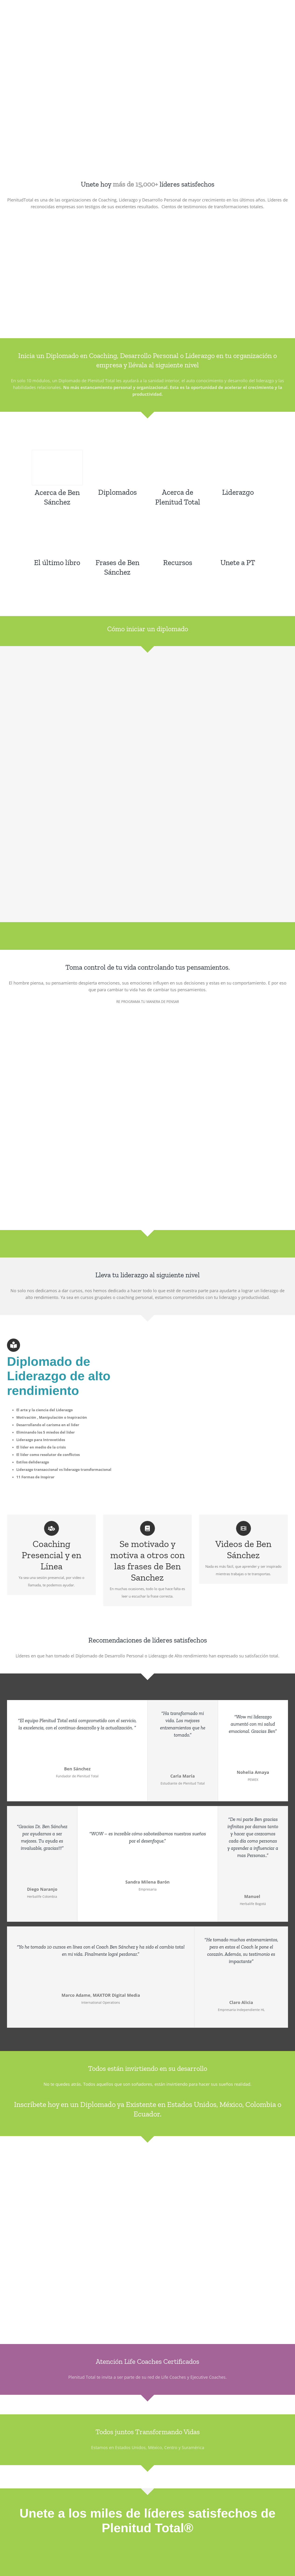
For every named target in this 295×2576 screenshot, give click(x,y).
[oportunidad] (237, 522)
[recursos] (177, 522)
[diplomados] (117, 451)
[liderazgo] (237, 451)
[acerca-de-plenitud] (177, 451)
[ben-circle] (57, 452)
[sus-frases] (117, 522)
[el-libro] (57, 522)
